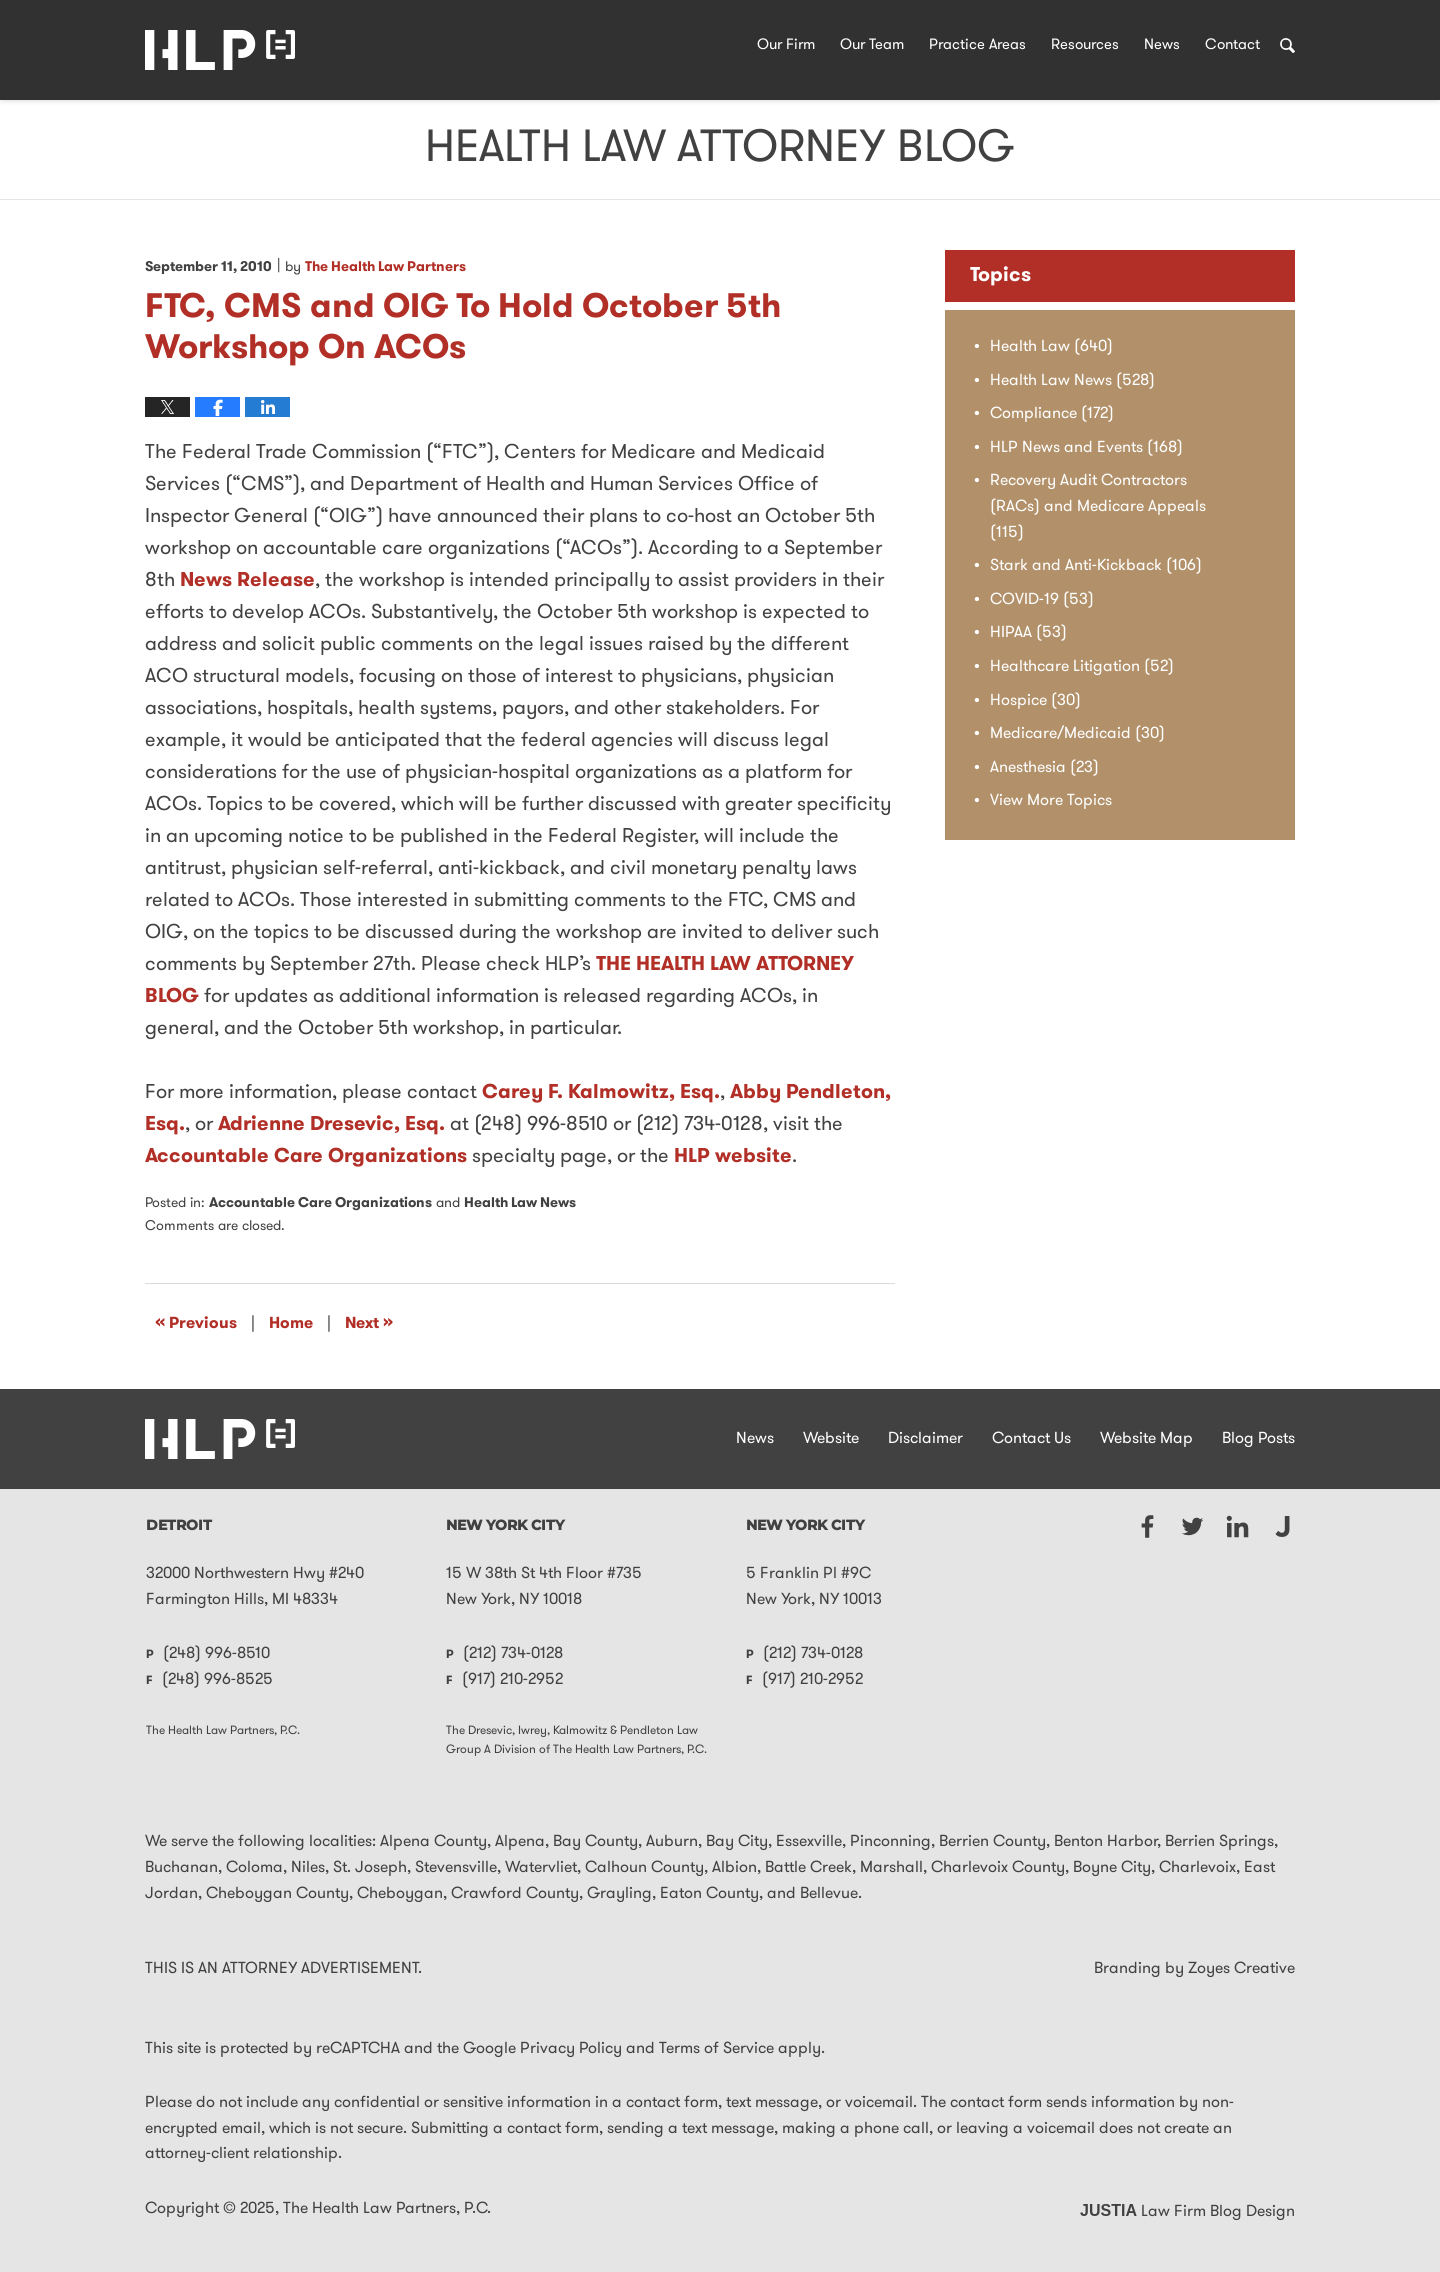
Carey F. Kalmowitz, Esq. (601, 1093)
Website (831, 1439)
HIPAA (1028, 633)
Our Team (872, 45)
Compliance (1052, 414)
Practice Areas (977, 45)
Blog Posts (1258, 1439)
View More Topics (1051, 801)
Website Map (1146, 1439)
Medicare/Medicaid (1077, 734)
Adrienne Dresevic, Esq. (331, 1125)
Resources (1085, 45)
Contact (1232, 45)
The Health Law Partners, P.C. (387, 2209)
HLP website (733, 1157)
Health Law (1051, 347)
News (1162, 45)
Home (291, 1324)
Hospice (1035, 701)
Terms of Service (716, 2049)
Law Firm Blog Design (1187, 2212)
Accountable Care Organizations (306, 1157)
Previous (196, 1323)
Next (369, 1323)
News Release (247, 581)
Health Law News (520, 1203)
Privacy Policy (571, 2049)
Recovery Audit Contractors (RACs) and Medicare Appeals (1098, 506)
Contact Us (1031, 1439)
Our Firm (786, 45)
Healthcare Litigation (1082, 667)
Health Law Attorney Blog (220, 50)
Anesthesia (1044, 768)
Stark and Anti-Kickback (1096, 566)
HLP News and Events (1086, 448)
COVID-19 (1042, 600)
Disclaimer (925, 1439)
